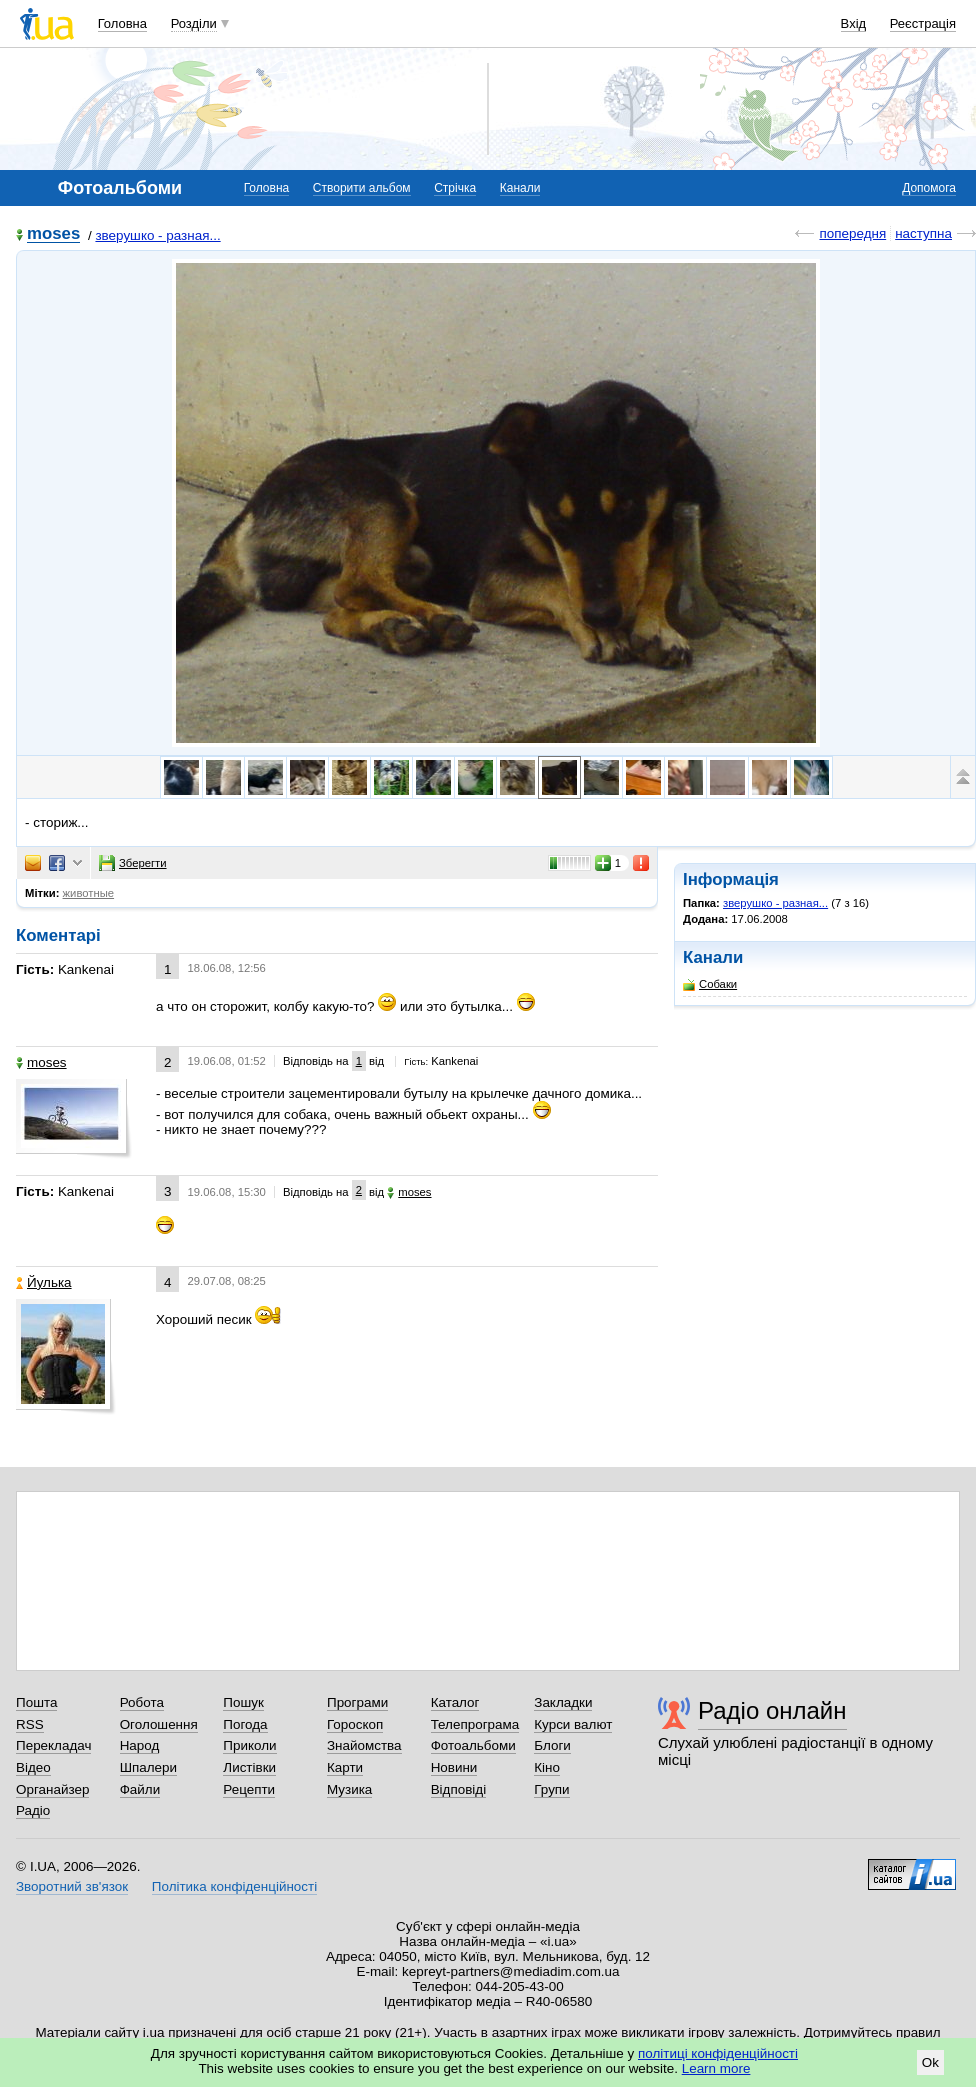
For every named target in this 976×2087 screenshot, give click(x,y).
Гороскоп (355, 1724)
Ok (930, 2062)
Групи (551, 1789)
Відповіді (459, 1789)
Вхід (854, 23)
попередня (852, 233)
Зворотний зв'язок (72, 1886)
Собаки (710, 984)
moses (53, 234)
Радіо (33, 1810)
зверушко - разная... (157, 235)
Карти (345, 1767)
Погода (245, 1724)
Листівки (249, 1767)
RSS (30, 1724)
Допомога (929, 188)
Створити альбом (362, 188)
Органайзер (52, 1789)
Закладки (563, 1702)
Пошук (243, 1702)
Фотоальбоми (473, 1745)
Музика (349, 1789)
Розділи (194, 23)
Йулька (44, 1282)
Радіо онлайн (772, 1710)
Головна (122, 23)
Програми (357, 1702)
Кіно (547, 1767)
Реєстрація (923, 23)
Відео (33, 1767)
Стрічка (455, 188)
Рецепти (249, 1789)
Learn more (716, 2068)
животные (89, 893)
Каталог (455, 1702)
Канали (520, 188)
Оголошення (159, 1724)
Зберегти (133, 863)
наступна (923, 233)
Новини (454, 1767)
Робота (142, 1702)
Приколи (249, 1745)
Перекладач (53, 1745)
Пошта (36, 1702)
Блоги (552, 1745)
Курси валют (573, 1724)
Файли (140, 1789)
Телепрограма (475, 1724)
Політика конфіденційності (234, 1886)
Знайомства (364, 1745)
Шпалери (148, 1767)
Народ (140, 1745)
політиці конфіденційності (718, 2053)
